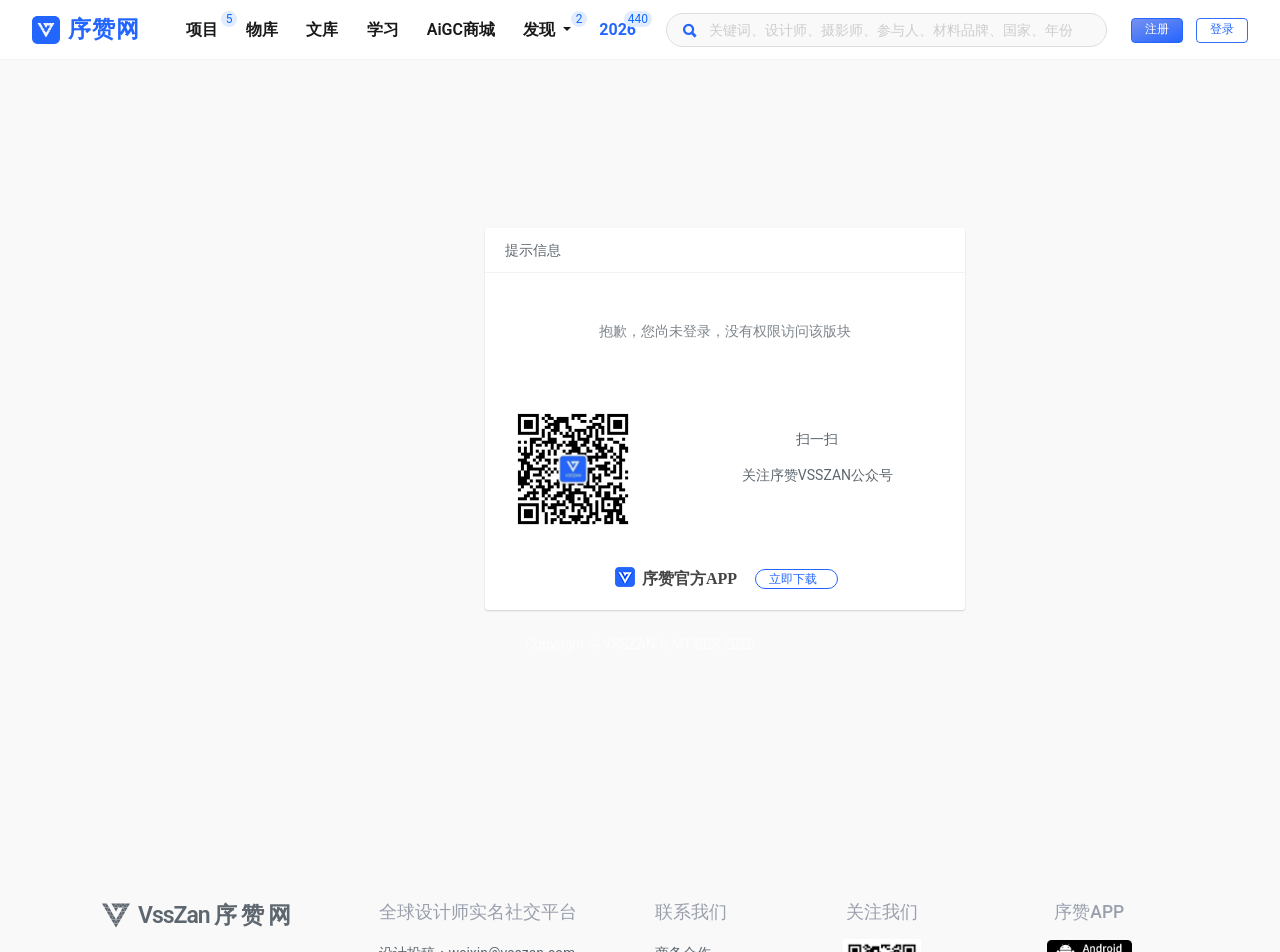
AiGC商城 (461, 29)
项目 (209, 25)
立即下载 (793, 579)
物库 (262, 29)
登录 (1222, 29)
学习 (383, 29)
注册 (1157, 29)
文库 (322, 29)
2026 (624, 25)
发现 (554, 25)
